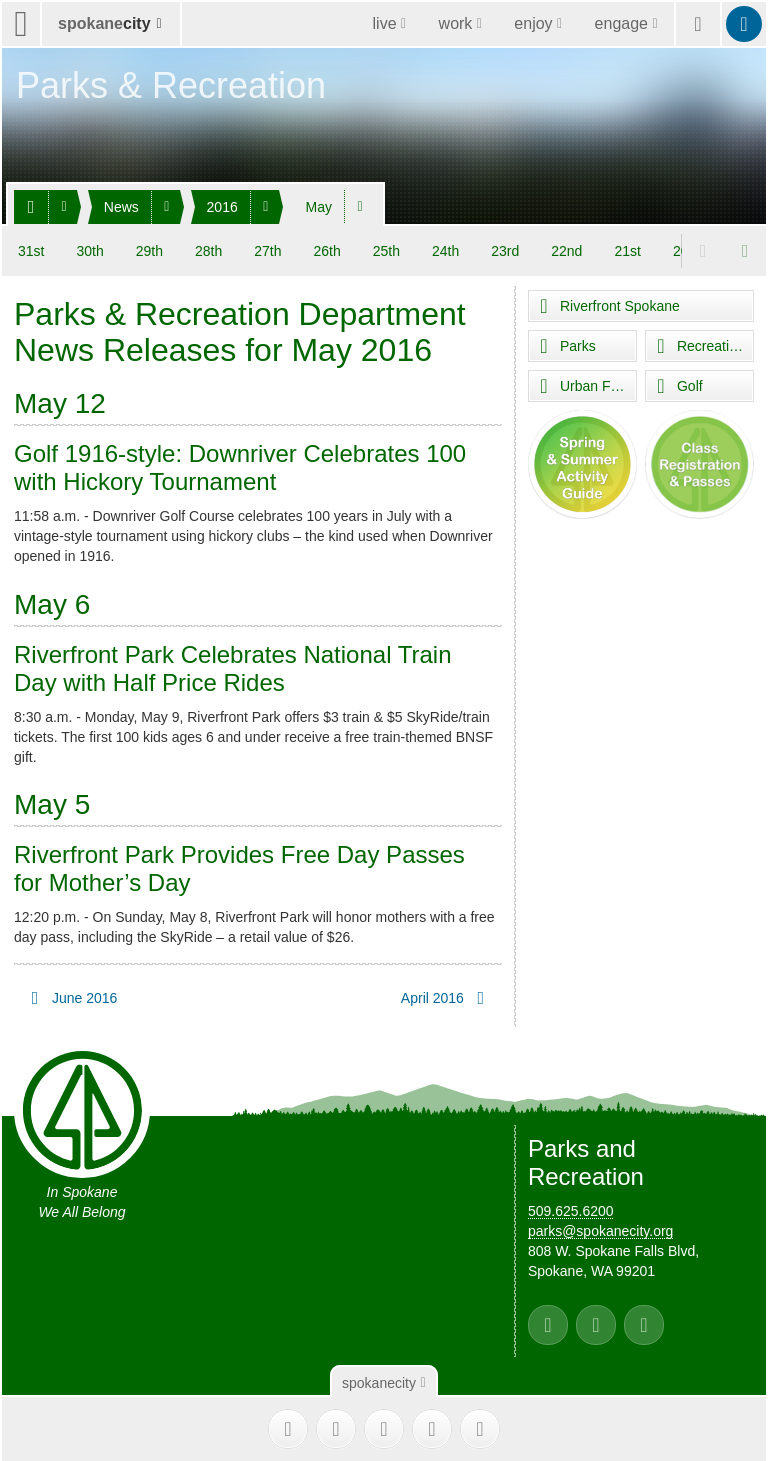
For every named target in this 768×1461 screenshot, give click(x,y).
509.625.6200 (571, 1211)
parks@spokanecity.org (600, 1231)
